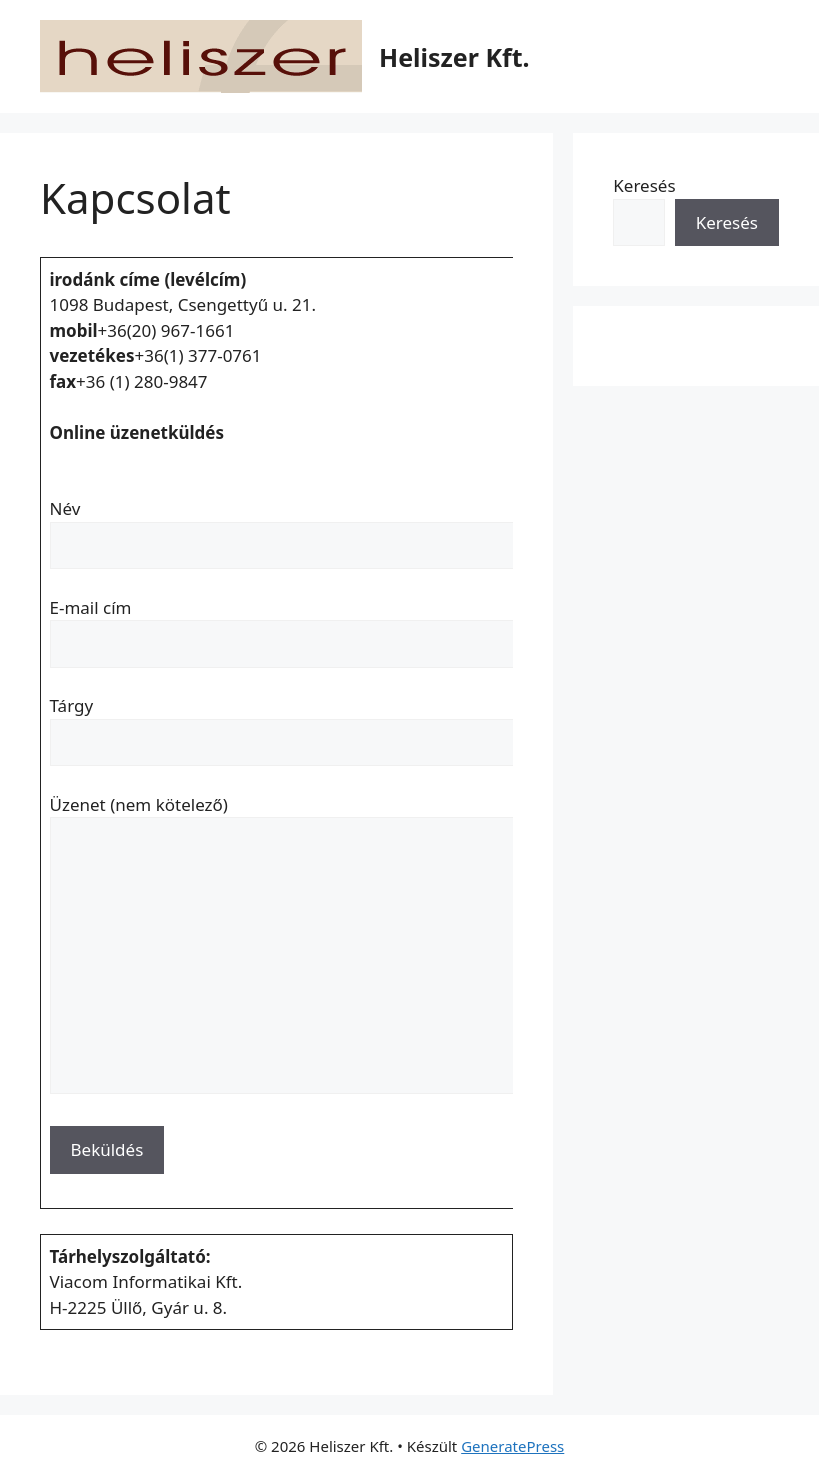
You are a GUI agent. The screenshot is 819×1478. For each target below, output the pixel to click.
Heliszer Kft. (454, 57)
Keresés (644, 185)
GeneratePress (512, 1446)
